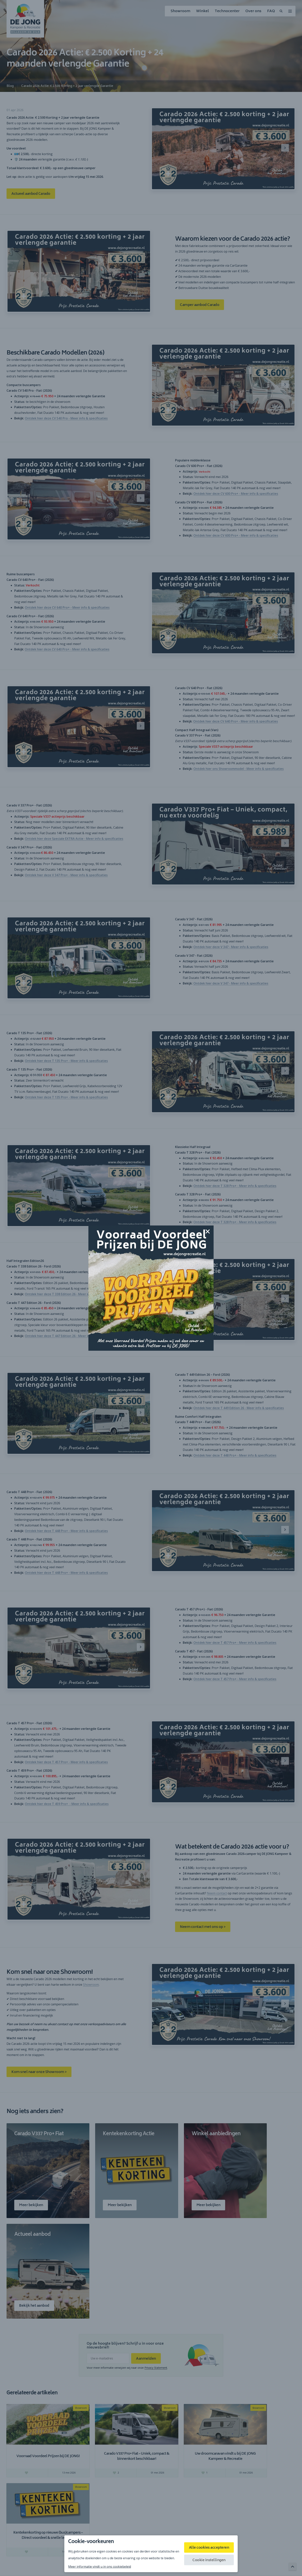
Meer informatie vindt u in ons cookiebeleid (99, 2566)
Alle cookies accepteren (209, 2548)
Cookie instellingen (209, 2560)
